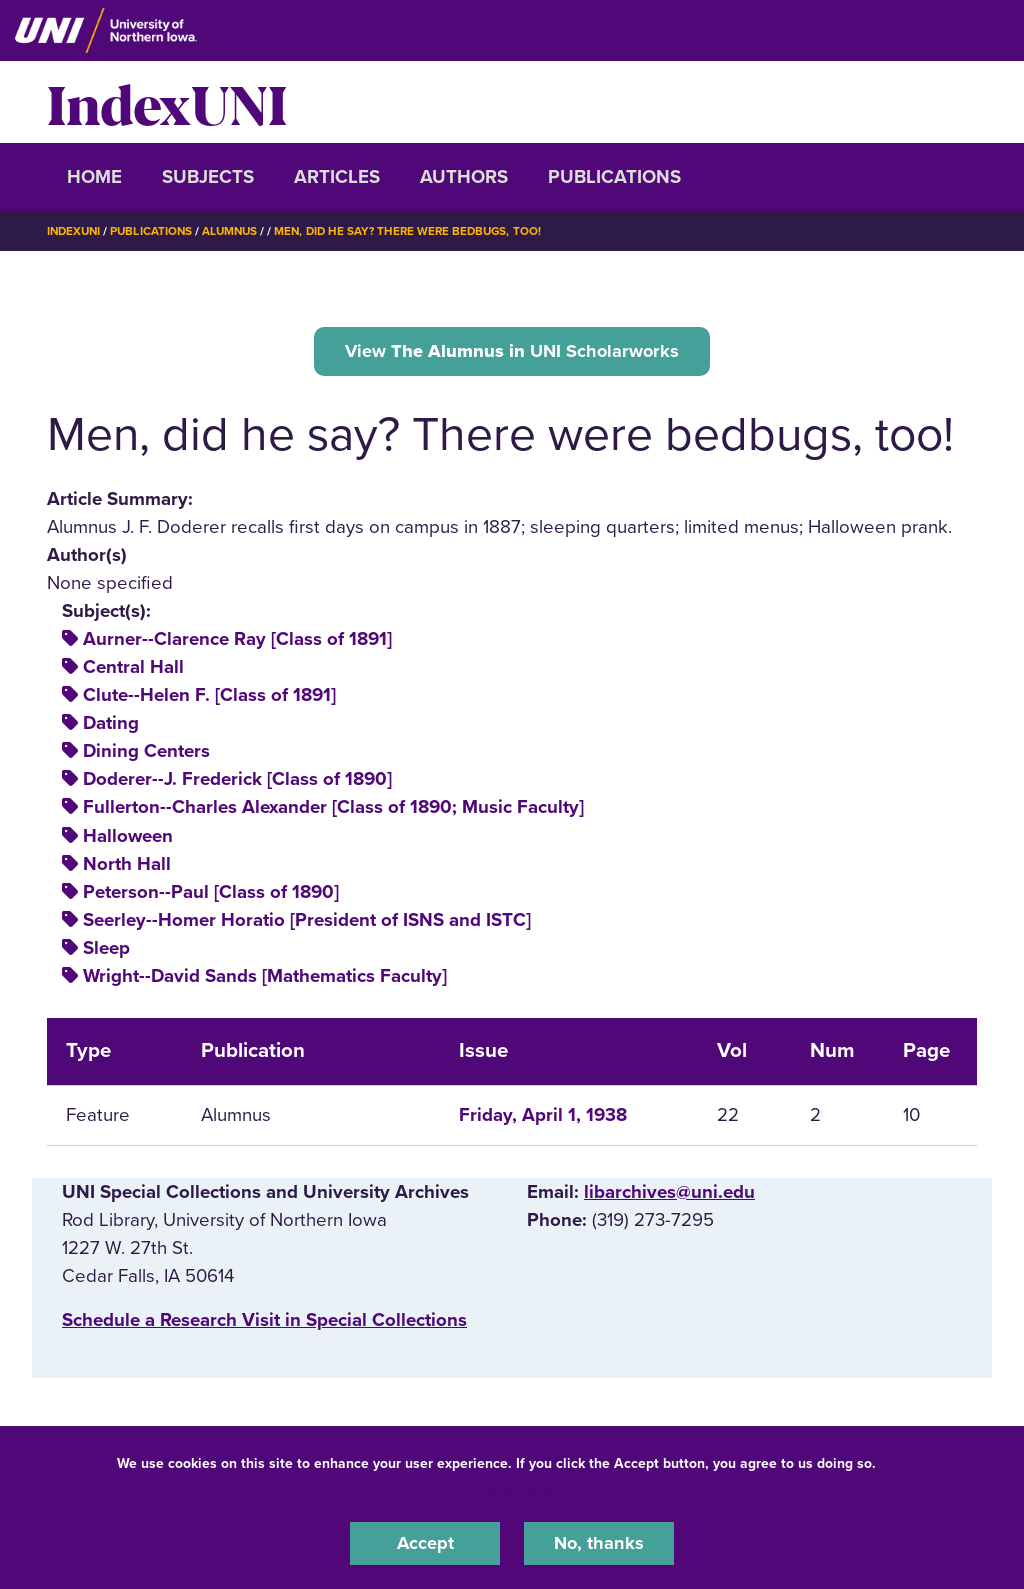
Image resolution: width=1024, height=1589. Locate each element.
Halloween (128, 837)
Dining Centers (146, 753)
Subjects (208, 177)
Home (94, 177)
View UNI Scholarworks (512, 351)
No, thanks (599, 1543)
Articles (337, 177)
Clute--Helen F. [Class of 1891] (209, 697)
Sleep (106, 950)
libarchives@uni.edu (669, 1194)
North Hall (127, 865)
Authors (464, 177)
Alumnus (237, 231)
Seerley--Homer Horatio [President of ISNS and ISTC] (307, 922)
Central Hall (133, 669)
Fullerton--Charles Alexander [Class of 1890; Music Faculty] (333, 809)
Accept (425, 1543)
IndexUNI (167, 102)
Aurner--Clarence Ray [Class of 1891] (237, 641)
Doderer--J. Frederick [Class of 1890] (237, 781)
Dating (111, 725)
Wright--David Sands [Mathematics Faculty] (265, 978)
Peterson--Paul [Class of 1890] (211, 894)
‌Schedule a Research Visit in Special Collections (264, 1322)
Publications (614, 177)
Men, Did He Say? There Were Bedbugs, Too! (420, 231)
